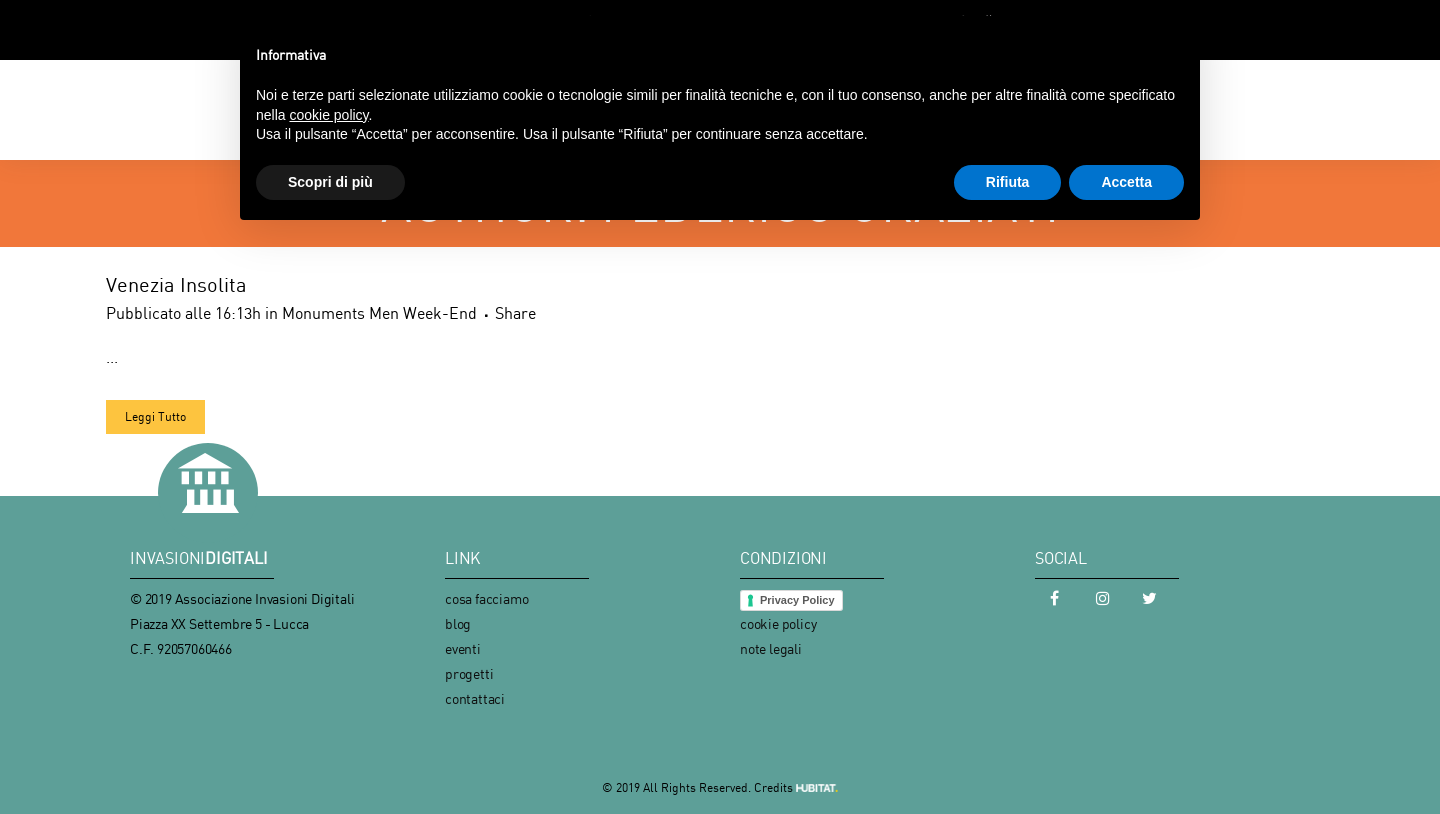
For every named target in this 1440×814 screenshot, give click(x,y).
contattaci (475, 698)
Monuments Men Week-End (379, 313)
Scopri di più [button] (330, 182)
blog (458, 623)
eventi (463, 648)
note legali (771, 648)
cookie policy (778, 623)
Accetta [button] (1126, 182)
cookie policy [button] (328, 115)
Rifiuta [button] (1008, 182)
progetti (469, 673)
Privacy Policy (797, 600)
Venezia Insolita (176, 284)
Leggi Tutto (155, 416)
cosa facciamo (486, 598)
